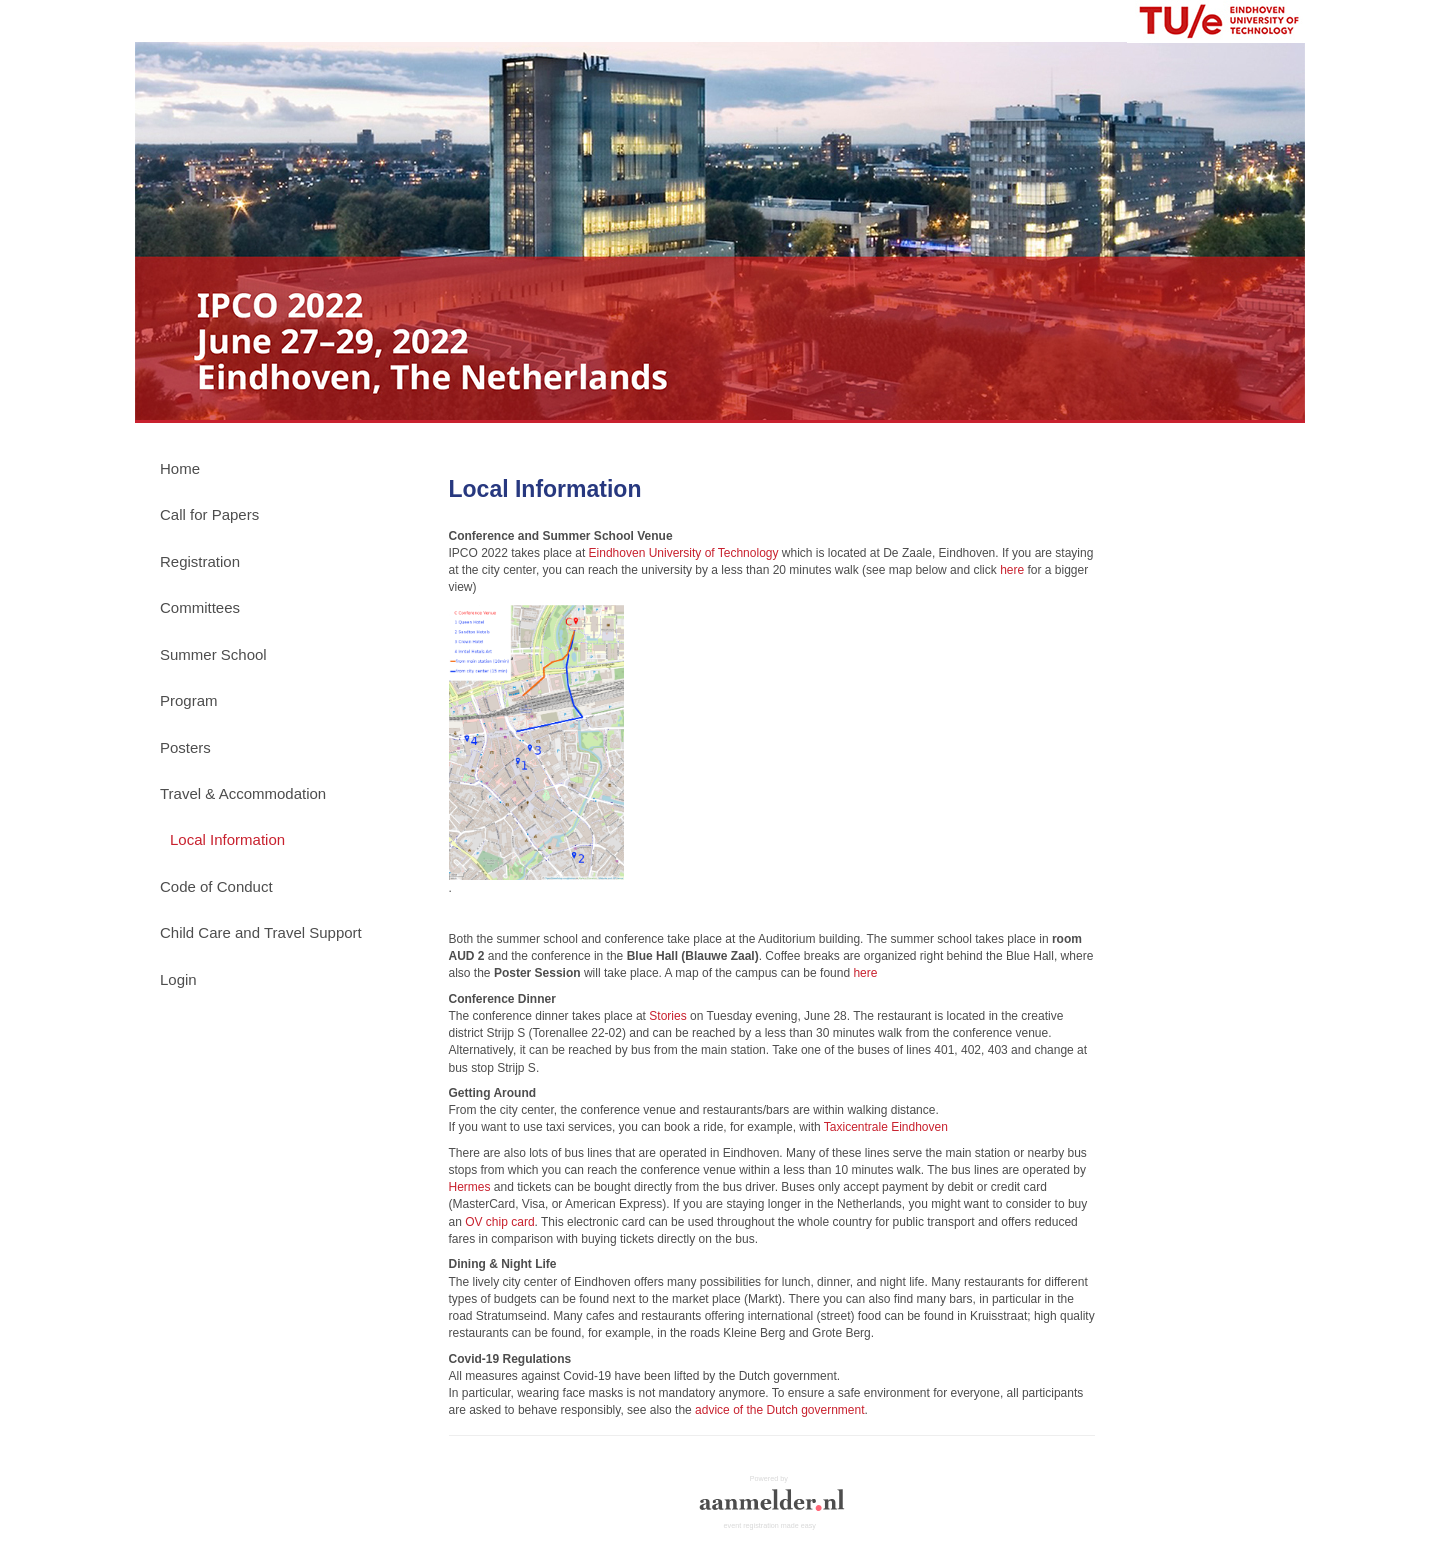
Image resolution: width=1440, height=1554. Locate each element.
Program (189, 700)
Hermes (470, 1187)
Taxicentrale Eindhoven (886, 1127)
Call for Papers (209, 514)
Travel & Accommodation (243, 793)
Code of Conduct (216, 886)
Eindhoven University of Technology (684, 553)
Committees (200, 607)
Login (178, 979)
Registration (200, 561)
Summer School (213, 654)
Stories (667, 1016)
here (1012, 570)
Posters (185, 747)
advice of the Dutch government (779, 1410)
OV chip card (499, 1222)
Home (180, 468)
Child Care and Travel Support (261, 932)
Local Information (227, 839)
